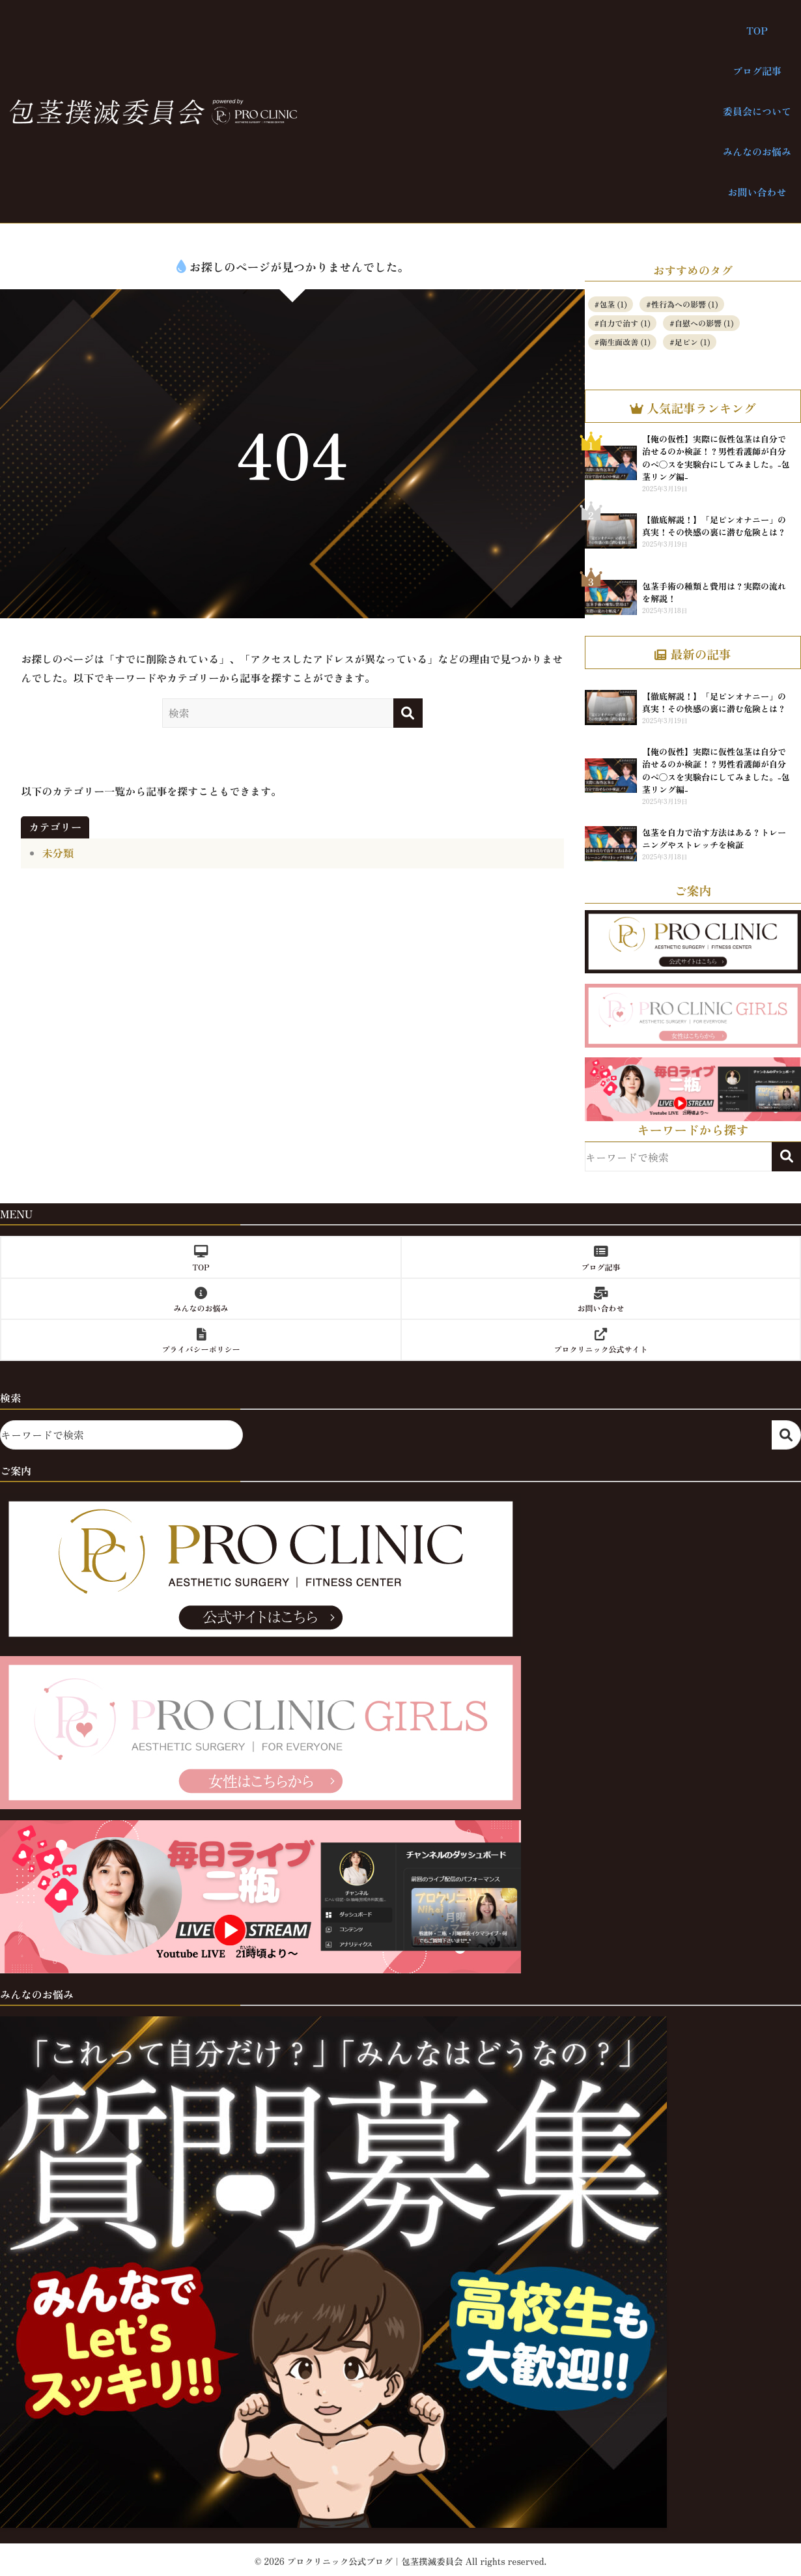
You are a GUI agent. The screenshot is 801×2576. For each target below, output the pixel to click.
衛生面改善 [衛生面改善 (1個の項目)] (625, 341)
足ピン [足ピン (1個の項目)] (692, 341)
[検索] (408, 713)
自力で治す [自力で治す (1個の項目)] (625, 322)
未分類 (58, 853)
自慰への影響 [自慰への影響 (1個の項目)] (704, 322)
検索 (786, 1156)
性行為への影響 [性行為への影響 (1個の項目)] (684, 303)
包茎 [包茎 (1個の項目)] (613, 303)
